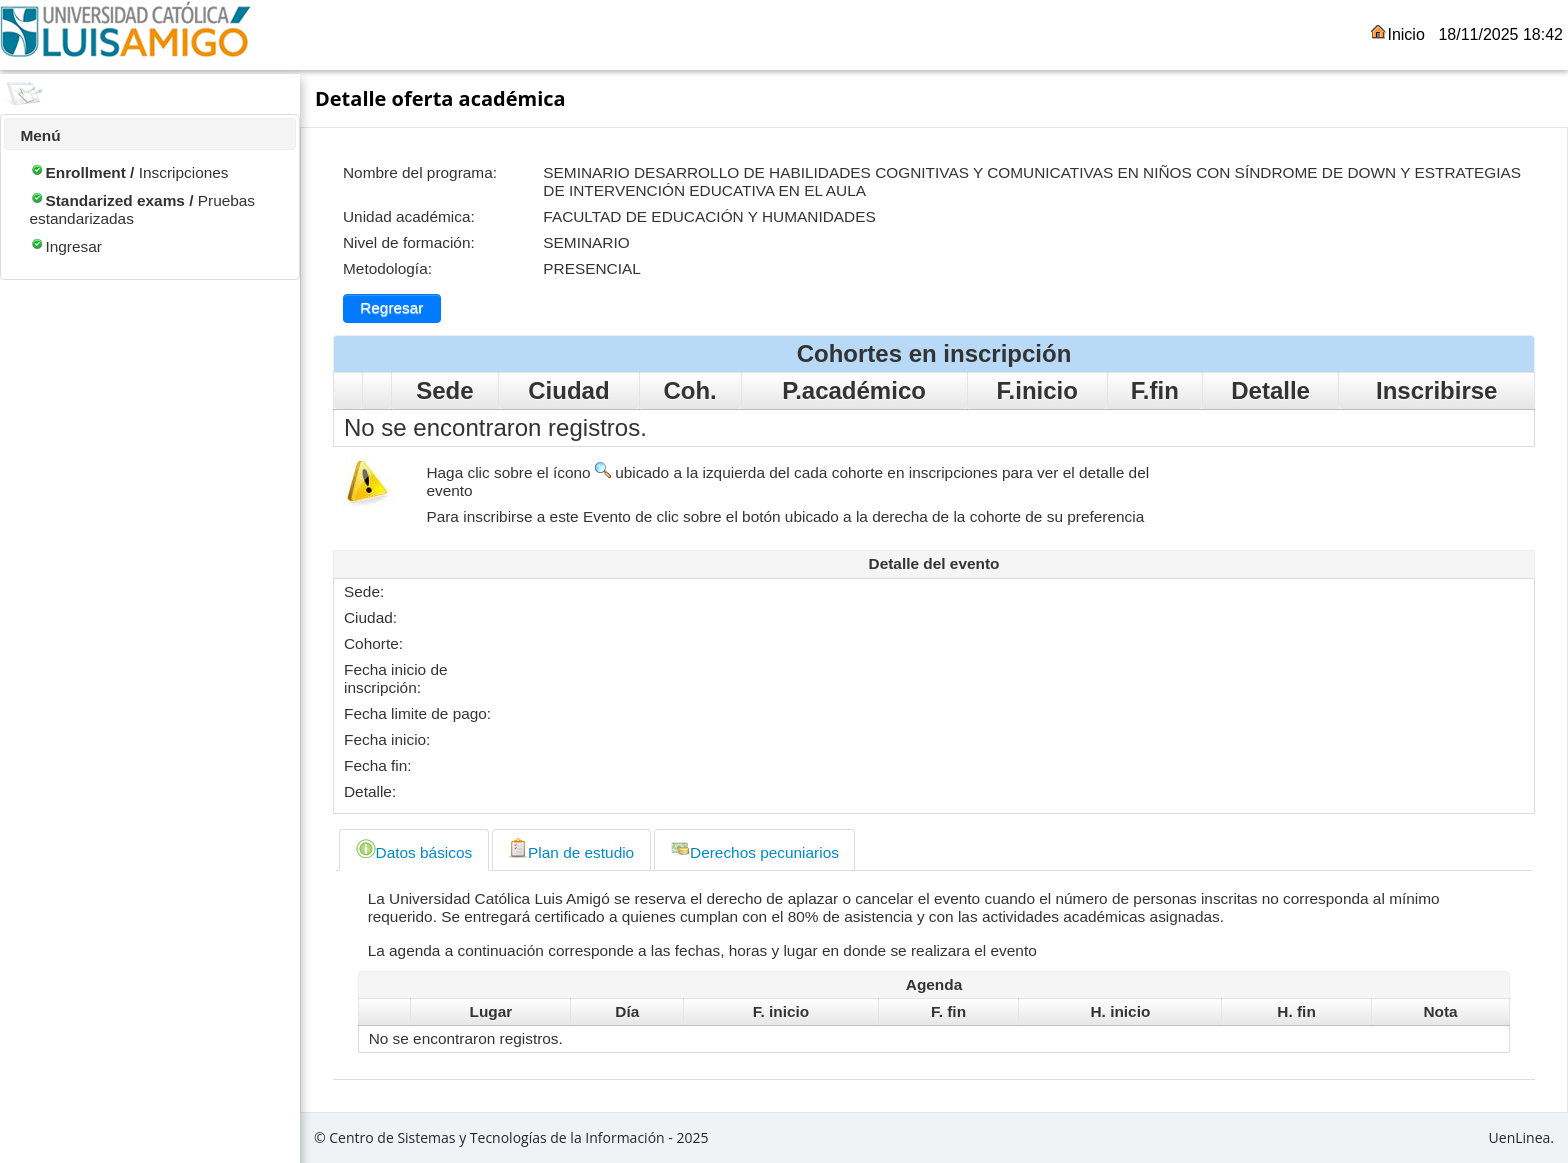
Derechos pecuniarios (754, 849)
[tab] (413, 850)
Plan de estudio (571, 849)
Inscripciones (128, 172)
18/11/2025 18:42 (1500, 34)
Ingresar (65, 246)
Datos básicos (414, 849)
